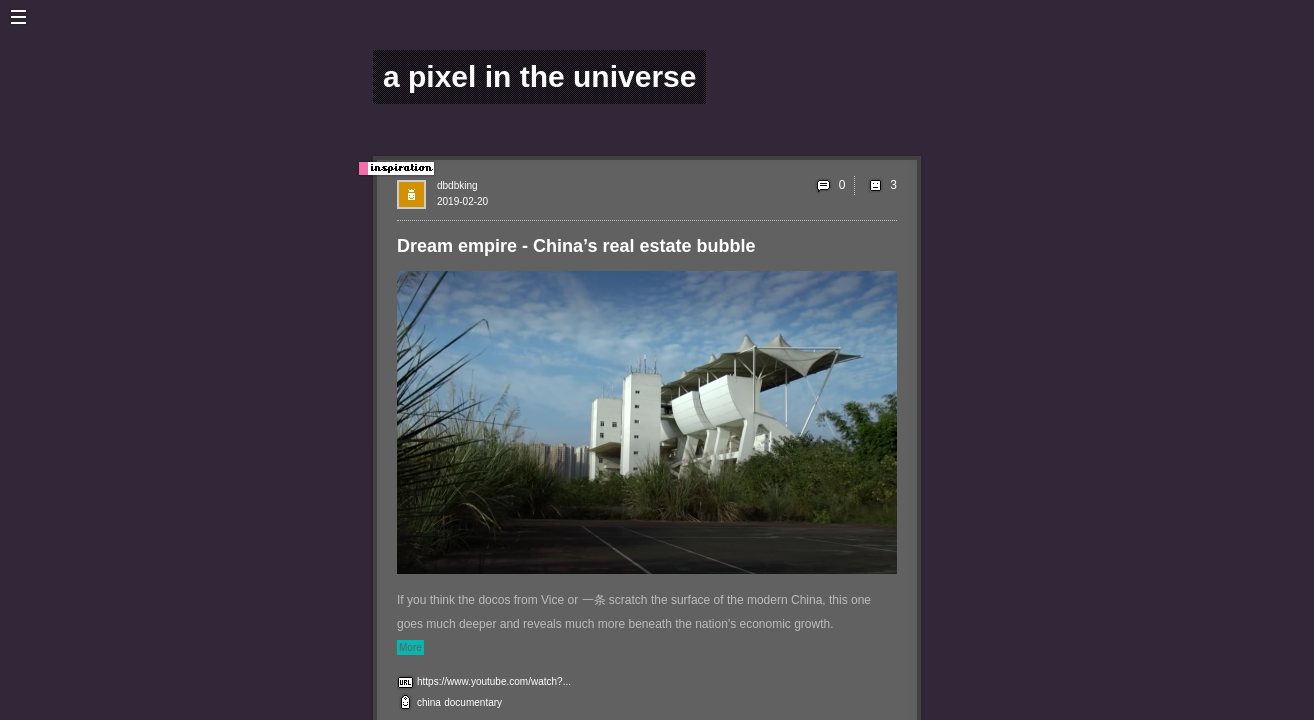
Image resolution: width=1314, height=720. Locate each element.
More (410, 647)
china (429, 702)
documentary (473, 702)
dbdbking (457, 185)
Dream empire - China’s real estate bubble (576, 246)
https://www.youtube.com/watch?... (494, 681)
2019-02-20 (462, 201)
